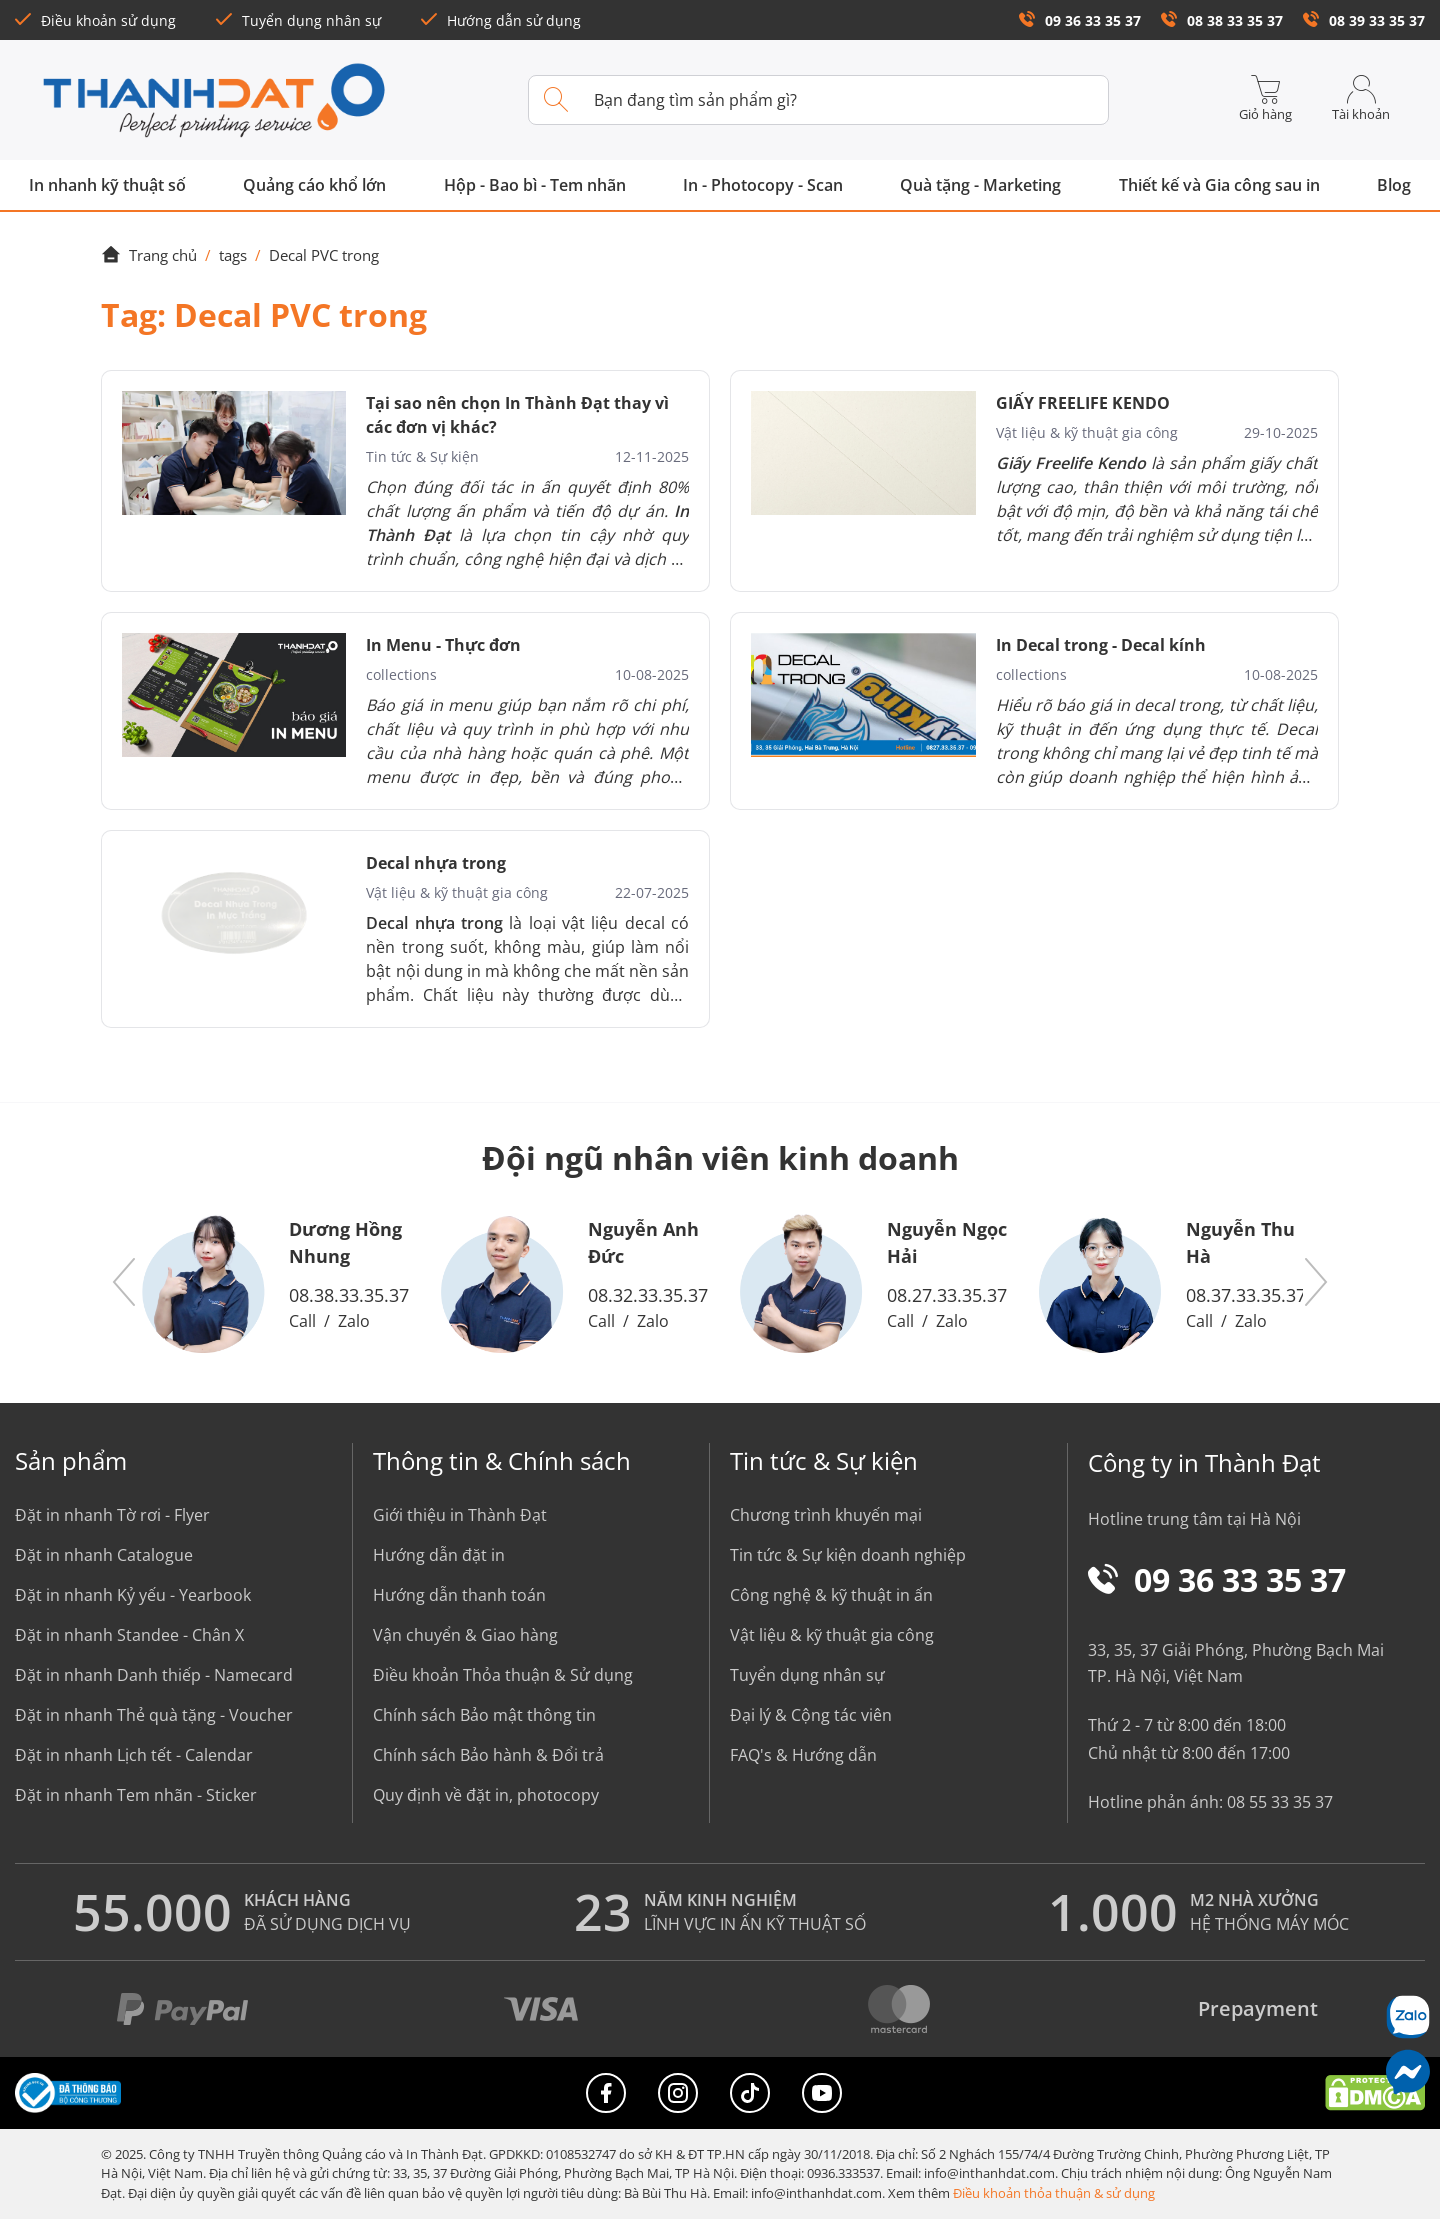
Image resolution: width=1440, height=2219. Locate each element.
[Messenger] (1407, 2071)
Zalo (354, 1321)
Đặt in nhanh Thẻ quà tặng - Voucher (154, 1715)
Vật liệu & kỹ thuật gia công (832, 1635)
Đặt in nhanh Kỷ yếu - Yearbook (133, 1595)
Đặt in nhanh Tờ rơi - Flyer (112, 1515)
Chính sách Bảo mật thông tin (484, 1715)
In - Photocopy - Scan (763, 185)
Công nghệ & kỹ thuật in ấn (831, 1595)
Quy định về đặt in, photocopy (486, 1795)
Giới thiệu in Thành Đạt (460, 1515)
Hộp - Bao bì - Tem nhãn (535, 185)
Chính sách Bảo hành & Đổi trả (488, 1755)
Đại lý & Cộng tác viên (811, 1715)
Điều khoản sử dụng (95, 20)
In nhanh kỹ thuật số (107, 185)
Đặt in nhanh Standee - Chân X (129, 1635)
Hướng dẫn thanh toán (459, 1595)
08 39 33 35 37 (1364, 20)
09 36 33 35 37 (1080, 20)
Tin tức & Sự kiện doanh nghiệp (848, 1555)
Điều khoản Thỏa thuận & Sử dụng (503, 1675)
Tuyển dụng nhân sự (298, 20)
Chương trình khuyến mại (826, 1515)
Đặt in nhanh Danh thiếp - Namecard (154, 1675)
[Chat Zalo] (1407, 2016)
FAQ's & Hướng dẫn (803, 1755)
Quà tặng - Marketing (980, 185)
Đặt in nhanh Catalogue (104, 1555)
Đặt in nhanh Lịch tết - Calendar (134, 1755)
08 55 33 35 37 (1280, 1802)
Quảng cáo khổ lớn (314, 185)
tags (233, 255)
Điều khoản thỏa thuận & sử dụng (1054, 2193)
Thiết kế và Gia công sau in (1219, 185)
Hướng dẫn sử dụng (501, 20)
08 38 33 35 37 (1222, 20)
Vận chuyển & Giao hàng (465, 1635)
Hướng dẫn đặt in (439, 1555)
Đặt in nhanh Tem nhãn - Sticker (136, 1795)
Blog (1394, 185)
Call (302, 1321)
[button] (125, 1282)
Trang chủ (149, 255)
